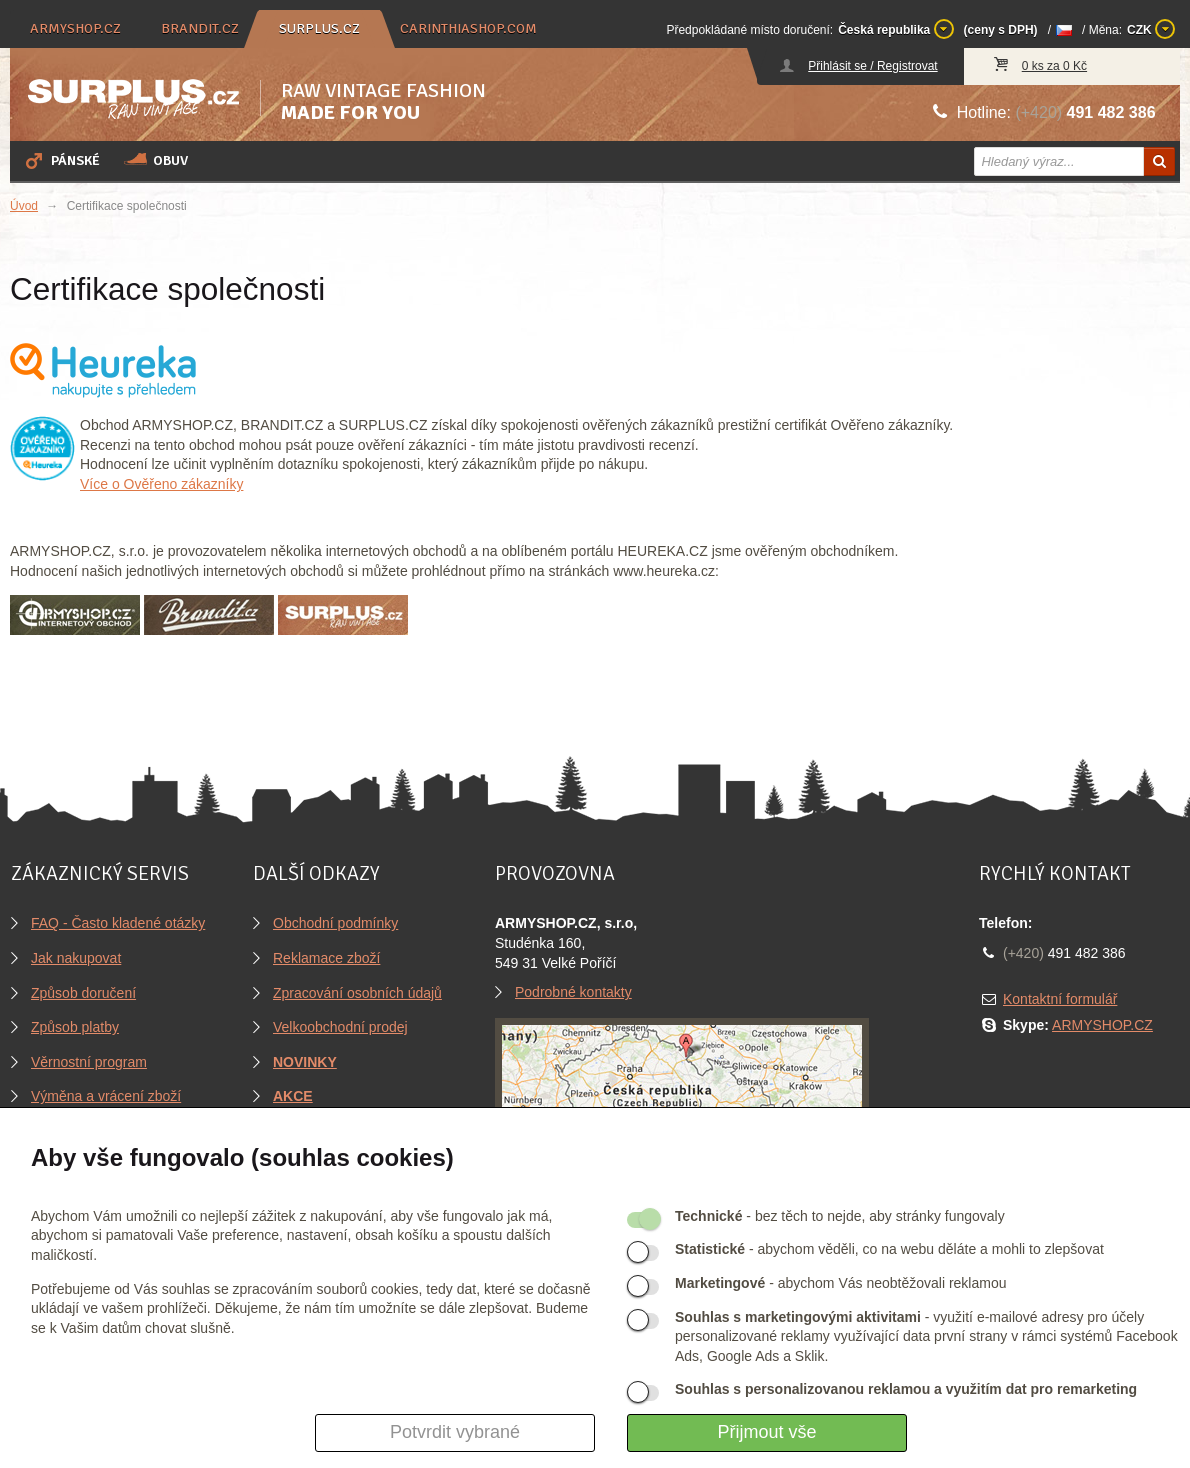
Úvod (24, 206)
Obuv (156, 160)
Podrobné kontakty (573, 992)
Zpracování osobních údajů (357, 993)
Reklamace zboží (326, 958)
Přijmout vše (766, 1432)
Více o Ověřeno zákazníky (161, 484)
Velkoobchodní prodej (340, 1027)
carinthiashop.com (468, 28)
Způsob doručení (83, 993)
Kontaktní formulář (1060, 999)
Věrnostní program (89, 1062)
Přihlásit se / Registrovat (872, 66)
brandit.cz (200, 28)
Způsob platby (75, 1027)
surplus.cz (319, 28)
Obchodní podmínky (335, 923)
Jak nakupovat (76, 958)
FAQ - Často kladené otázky (118, 923)
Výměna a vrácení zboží (106, 1096)
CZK (1151, 29)
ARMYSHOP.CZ (1102, 1025)
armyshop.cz (75, 28)
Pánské (61, 160)
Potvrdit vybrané (455, 1432)
